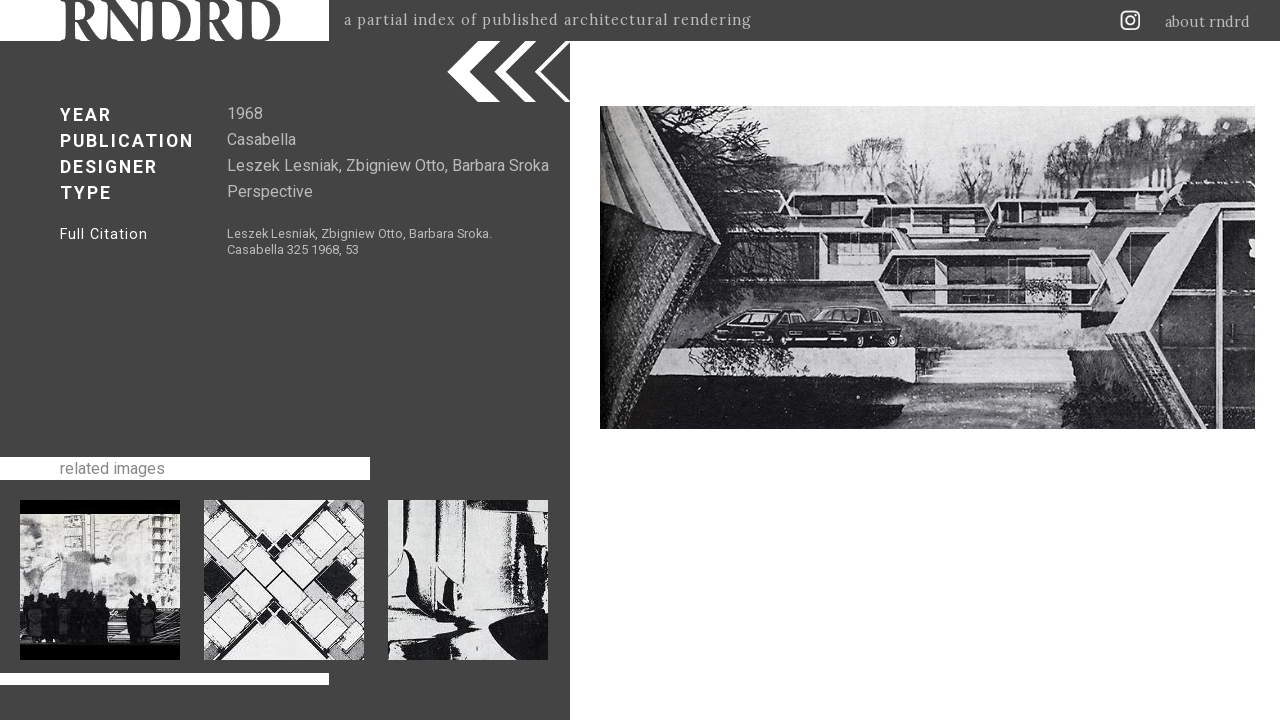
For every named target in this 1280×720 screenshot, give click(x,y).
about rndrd (1207, 22)
